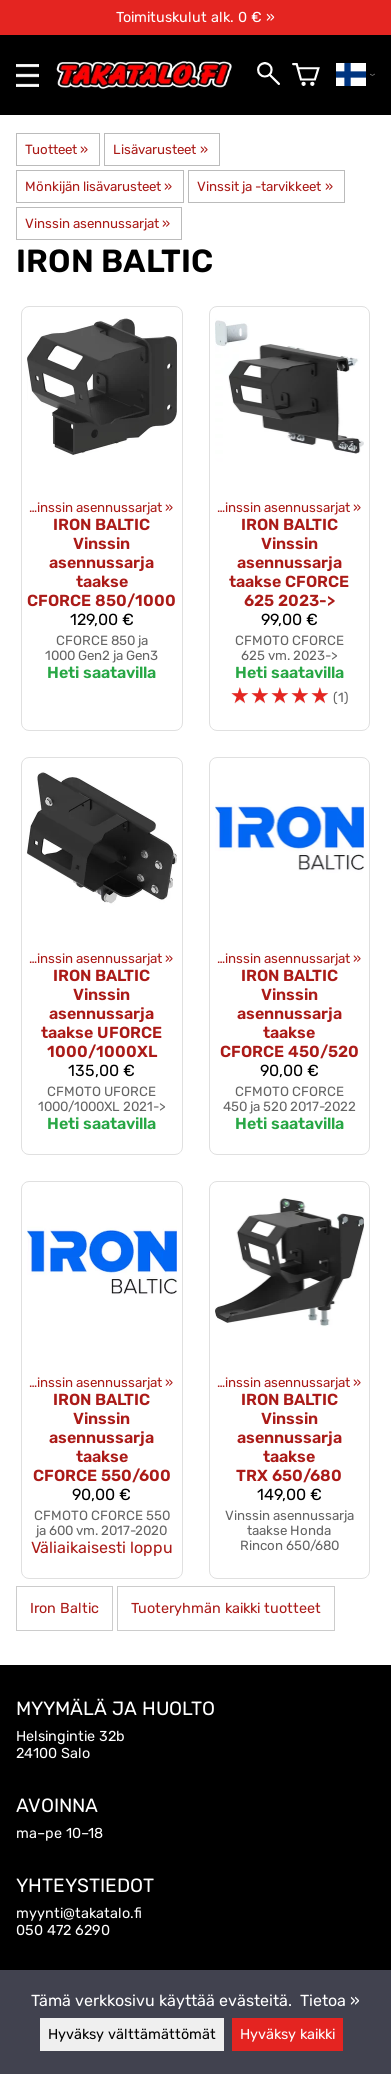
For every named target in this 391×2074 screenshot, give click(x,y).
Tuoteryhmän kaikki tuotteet (226, 1608)
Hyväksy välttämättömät (132, 2034)
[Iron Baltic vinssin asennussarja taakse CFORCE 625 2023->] (290, 518)
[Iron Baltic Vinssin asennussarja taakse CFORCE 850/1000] (102, 518)
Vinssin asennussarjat (97, 223)
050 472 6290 (63, 1930)
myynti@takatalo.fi (79, 1913)
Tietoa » (330, 2000)
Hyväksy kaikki (287, 2034)
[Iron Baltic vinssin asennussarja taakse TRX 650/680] (290, 1380)
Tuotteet (56, 149)
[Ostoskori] (306, 75)
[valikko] (27, 75)
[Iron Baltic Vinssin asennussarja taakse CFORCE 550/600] (102, 1380)
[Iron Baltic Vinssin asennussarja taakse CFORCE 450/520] (290, 956)
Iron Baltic (64, 1608)
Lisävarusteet (160, 149)
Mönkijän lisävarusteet (98, 186)
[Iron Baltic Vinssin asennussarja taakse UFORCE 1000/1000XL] (102, 956)
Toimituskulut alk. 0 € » (195, 17)
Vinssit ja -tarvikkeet (264, 186)
